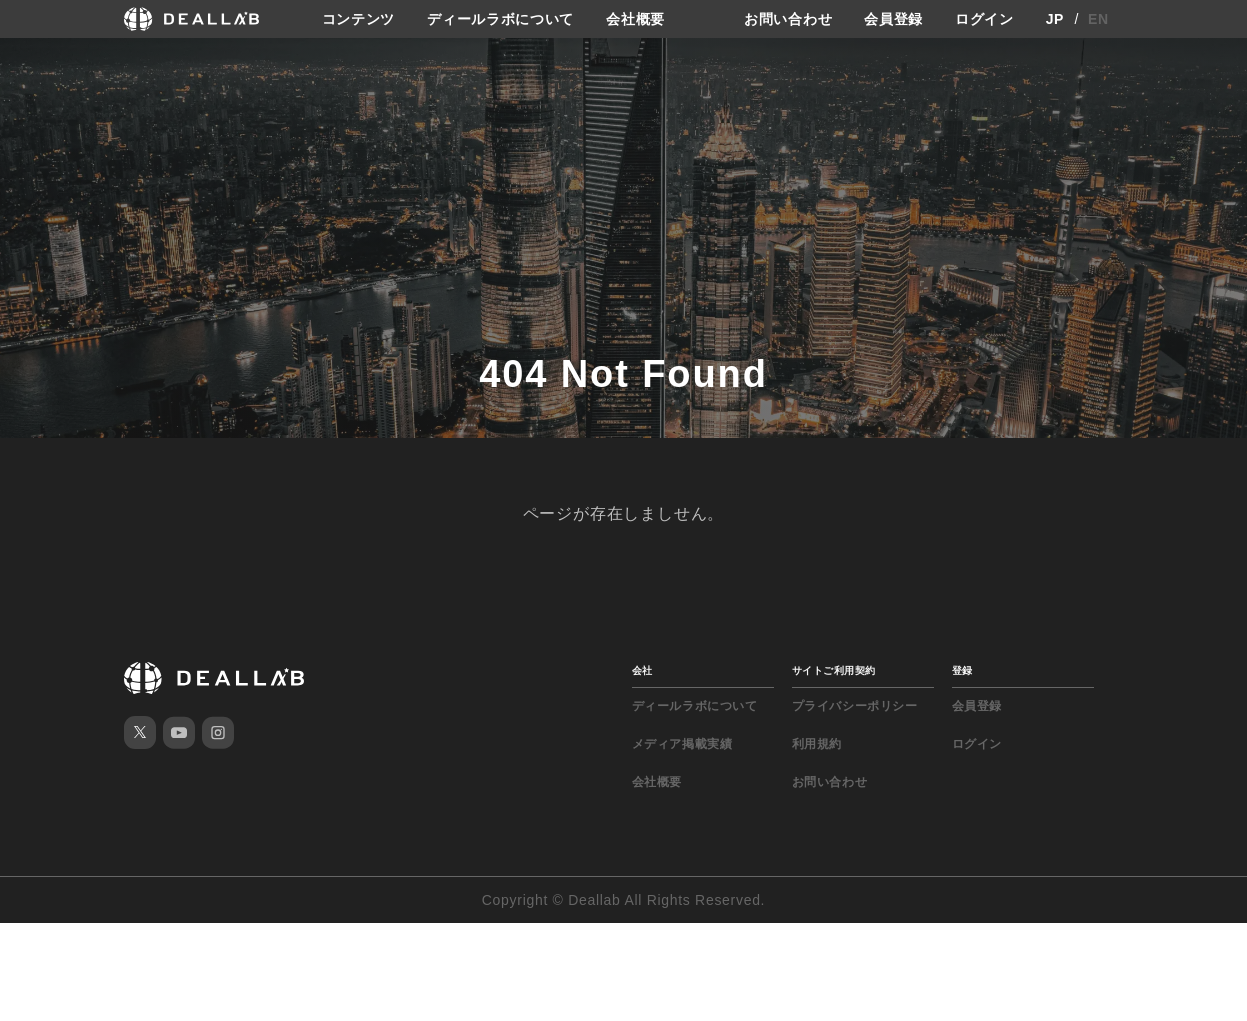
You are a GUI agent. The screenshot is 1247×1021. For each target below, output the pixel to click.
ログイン (984, 19)
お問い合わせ (788, 19)
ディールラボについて (500, 19)
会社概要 (635, 19)
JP (1055, 19)
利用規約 (817, 744)
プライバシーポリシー (855, 706)
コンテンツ (359, 19)
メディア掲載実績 (682, 744)
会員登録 (893, 19)
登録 (962, 670)
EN (1098, 19)
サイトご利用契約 (834, 670)
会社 (642, 670)
